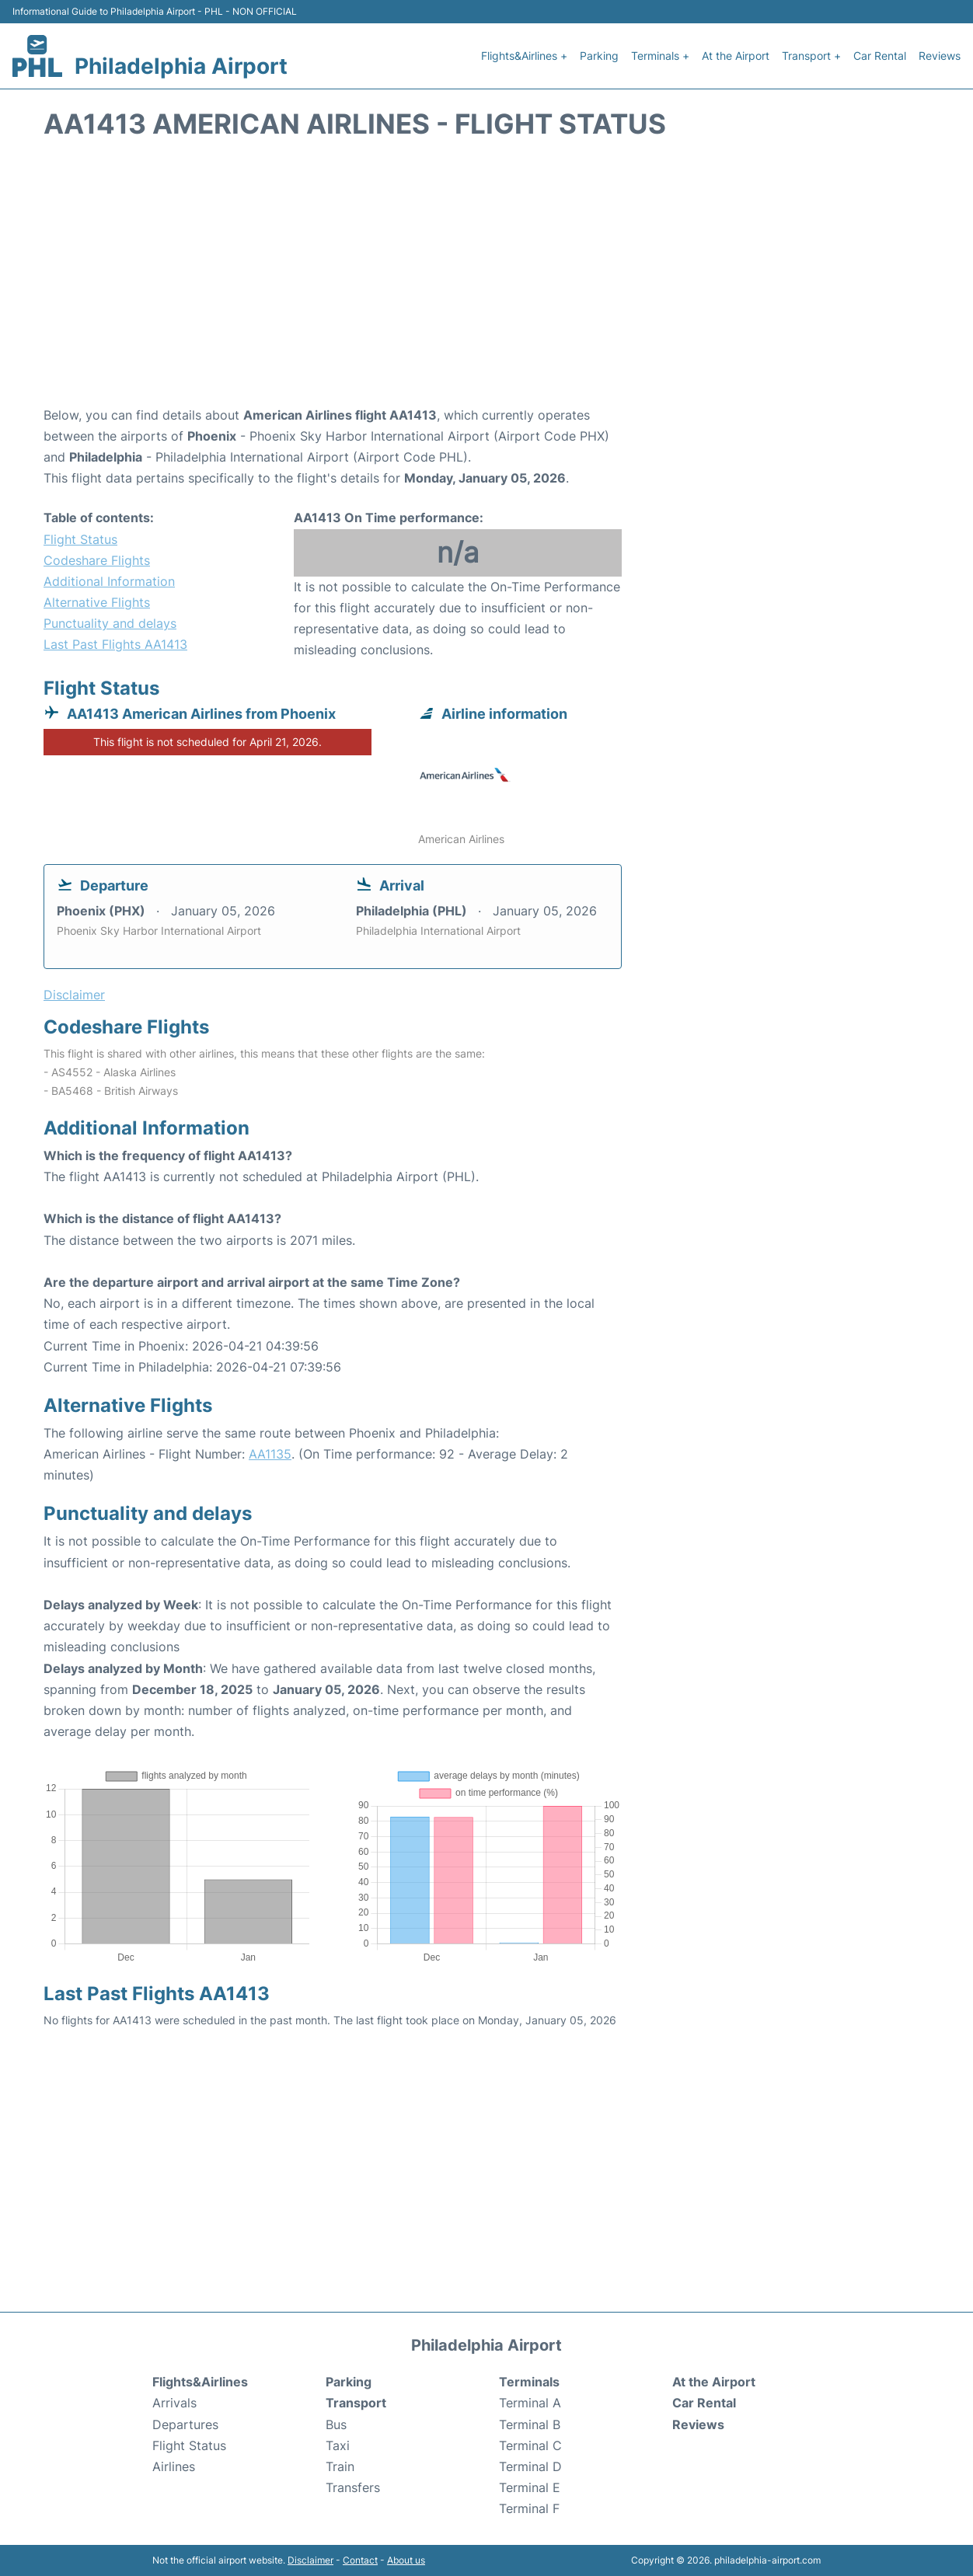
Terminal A (530, 2402)
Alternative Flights (97, 602)
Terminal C (530, 2445)
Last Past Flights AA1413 (115, 644)
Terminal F (529, 2508)
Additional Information (109, 581)
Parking (599, 55)
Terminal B (529, 2424)
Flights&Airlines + (524, 55)
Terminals (529, 2382)
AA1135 (270, 1454)
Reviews (940, 55)
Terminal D (530, 2466)
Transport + (811, 55)
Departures (185, 2424)
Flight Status (80, 539)
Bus (336, 2424)
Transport (356, 2402)
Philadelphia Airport (181, 66)
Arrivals (174, 2402)
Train (340, 2466)
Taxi (338, 2445)
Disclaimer (310, 2560)
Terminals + (660, 55)
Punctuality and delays (110, 623)
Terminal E (529, 2487)
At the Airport (735, 55)
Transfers (353, 2487)
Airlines (173, 2466)
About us (406, 2560)
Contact (360, 2560)
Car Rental (879, 55)
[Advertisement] (486, 280)
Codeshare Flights (97, 560)
